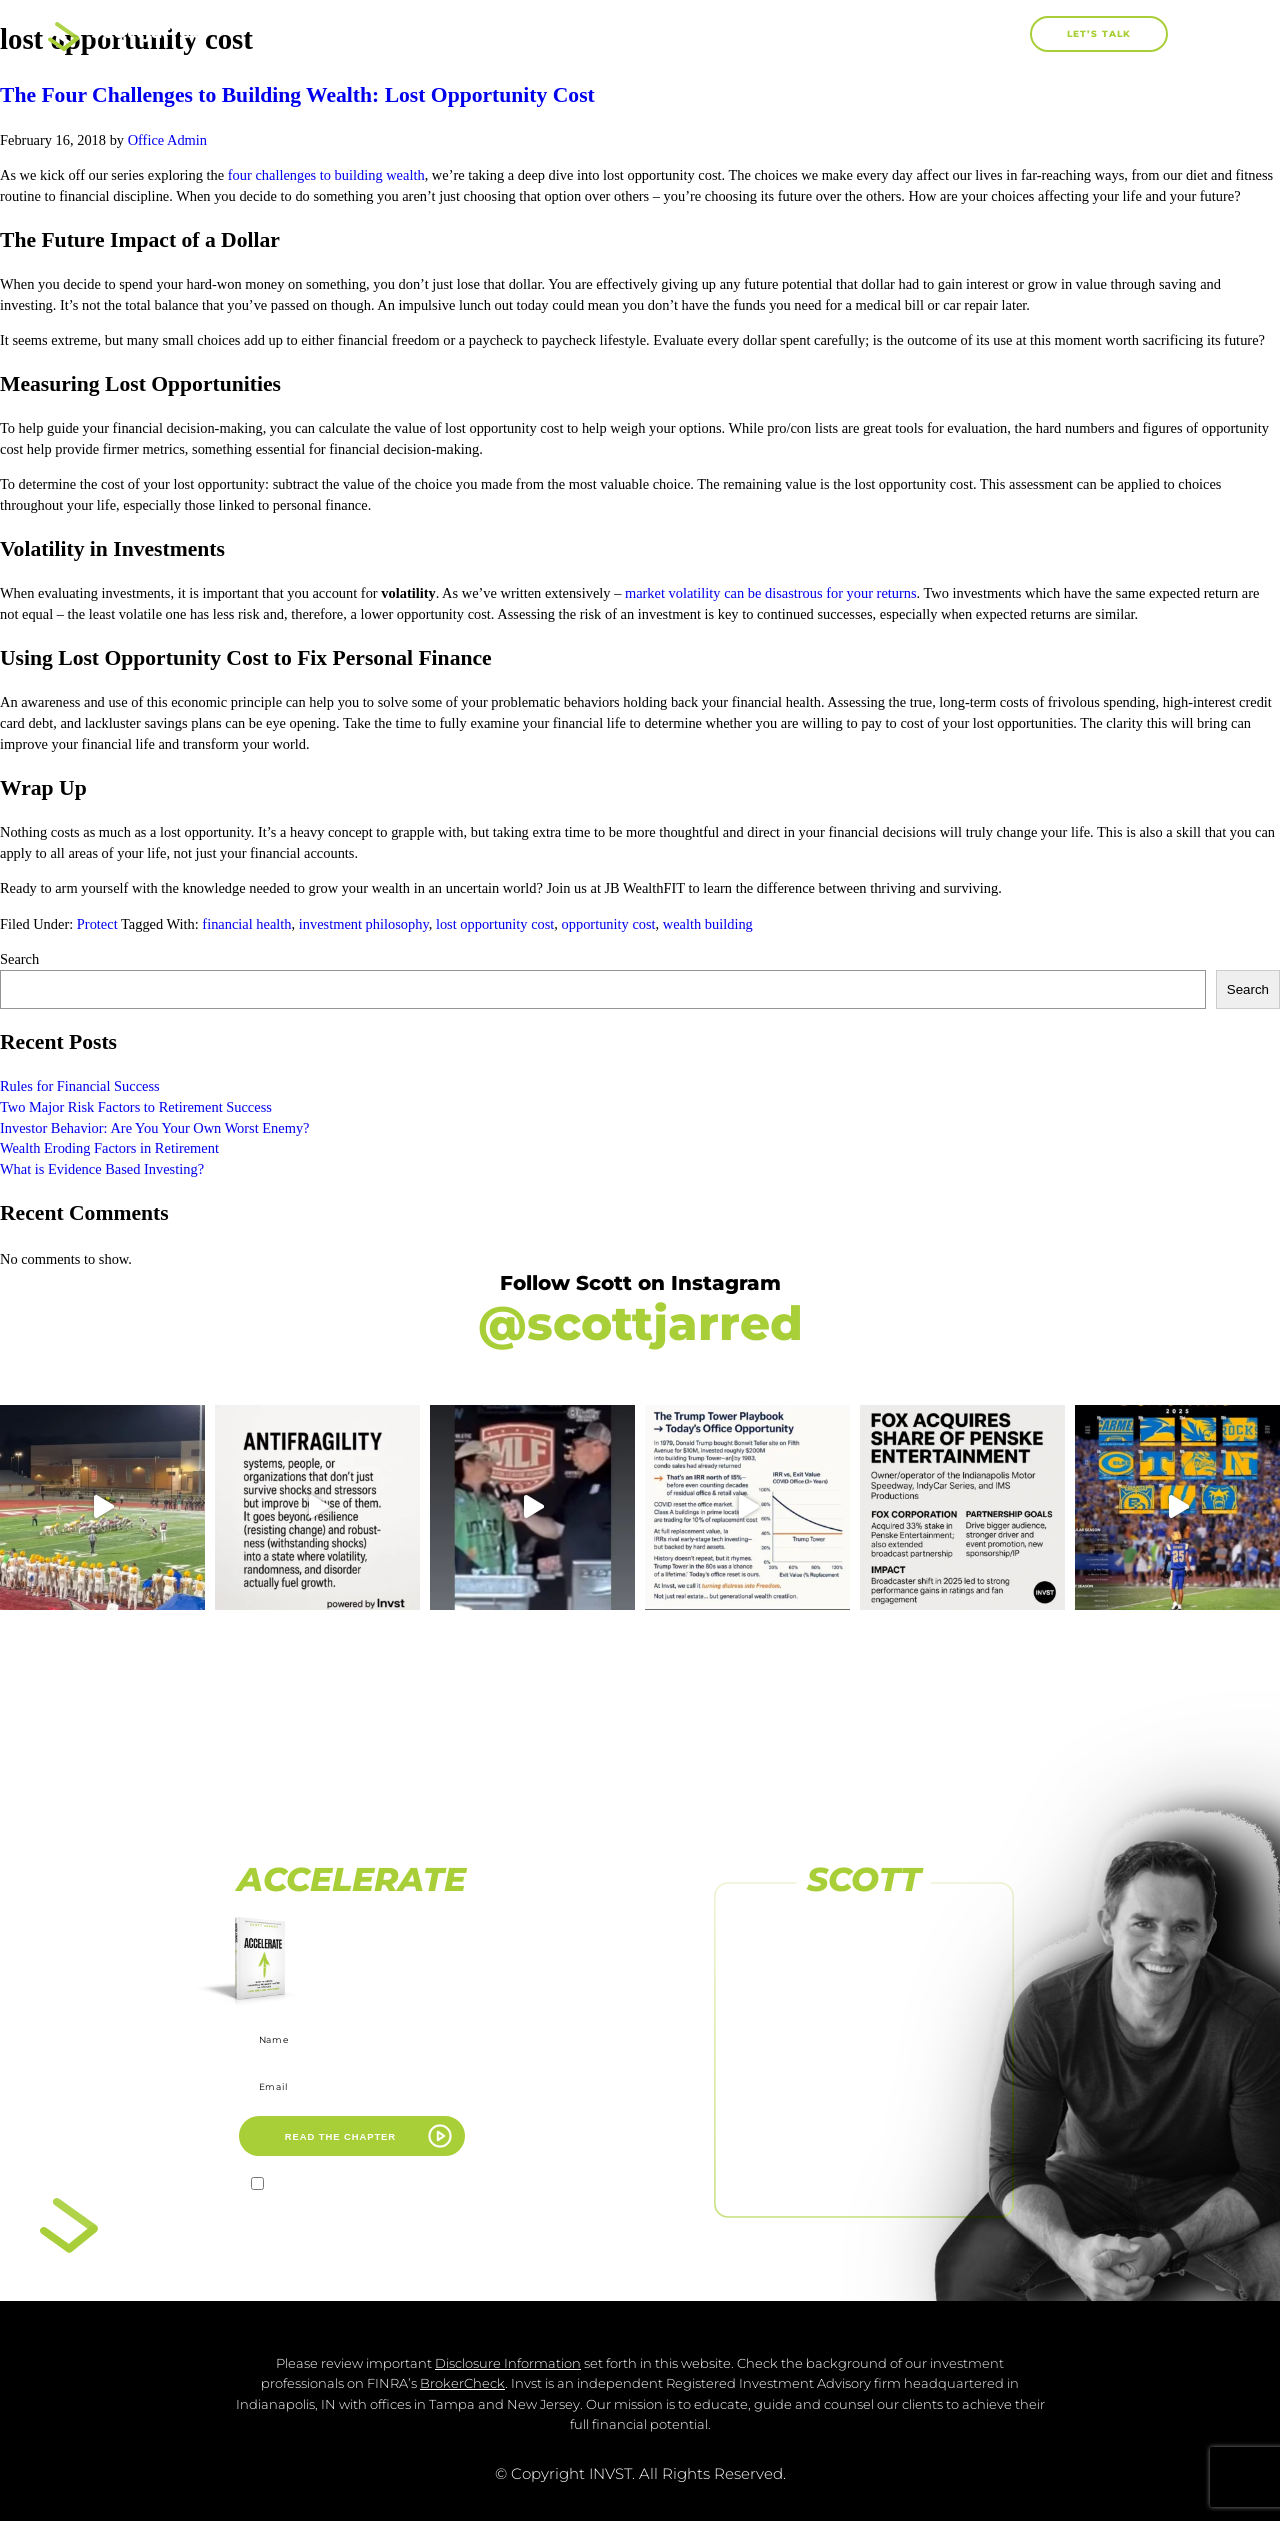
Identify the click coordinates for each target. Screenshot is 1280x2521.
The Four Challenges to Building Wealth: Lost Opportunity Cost (297, 95)
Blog (922, 33)
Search (19, 959)
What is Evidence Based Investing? (102, 1169)
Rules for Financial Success (80, 1086)
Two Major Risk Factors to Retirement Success (136, 1107)
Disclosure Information (508, 2363)
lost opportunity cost (495, 924)
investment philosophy (364, 924)
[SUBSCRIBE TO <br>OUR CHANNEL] (864, 2067)
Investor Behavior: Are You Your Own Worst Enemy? (155, 1128)
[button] (1007, 34)
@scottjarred (640, 1323)
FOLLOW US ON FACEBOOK (864, 1959)
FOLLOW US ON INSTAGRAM (864, 2028)
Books (654, 34)
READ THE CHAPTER (340, 2136)
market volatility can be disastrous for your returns (771, 593)
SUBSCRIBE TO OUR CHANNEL (864, 2098)
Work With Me (794, 33)
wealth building (708, 924)
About (540, 33)
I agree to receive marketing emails (363, 2186)
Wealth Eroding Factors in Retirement (110, 1148)
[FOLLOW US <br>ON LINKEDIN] (864, 2137)
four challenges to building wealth (326, 175)
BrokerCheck (462, 2383)
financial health (246, 924)
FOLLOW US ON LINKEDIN (864, 2167)
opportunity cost (609, 924)
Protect (97, 924)
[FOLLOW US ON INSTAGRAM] (864, 1998)
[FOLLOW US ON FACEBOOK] (864, 1929)
